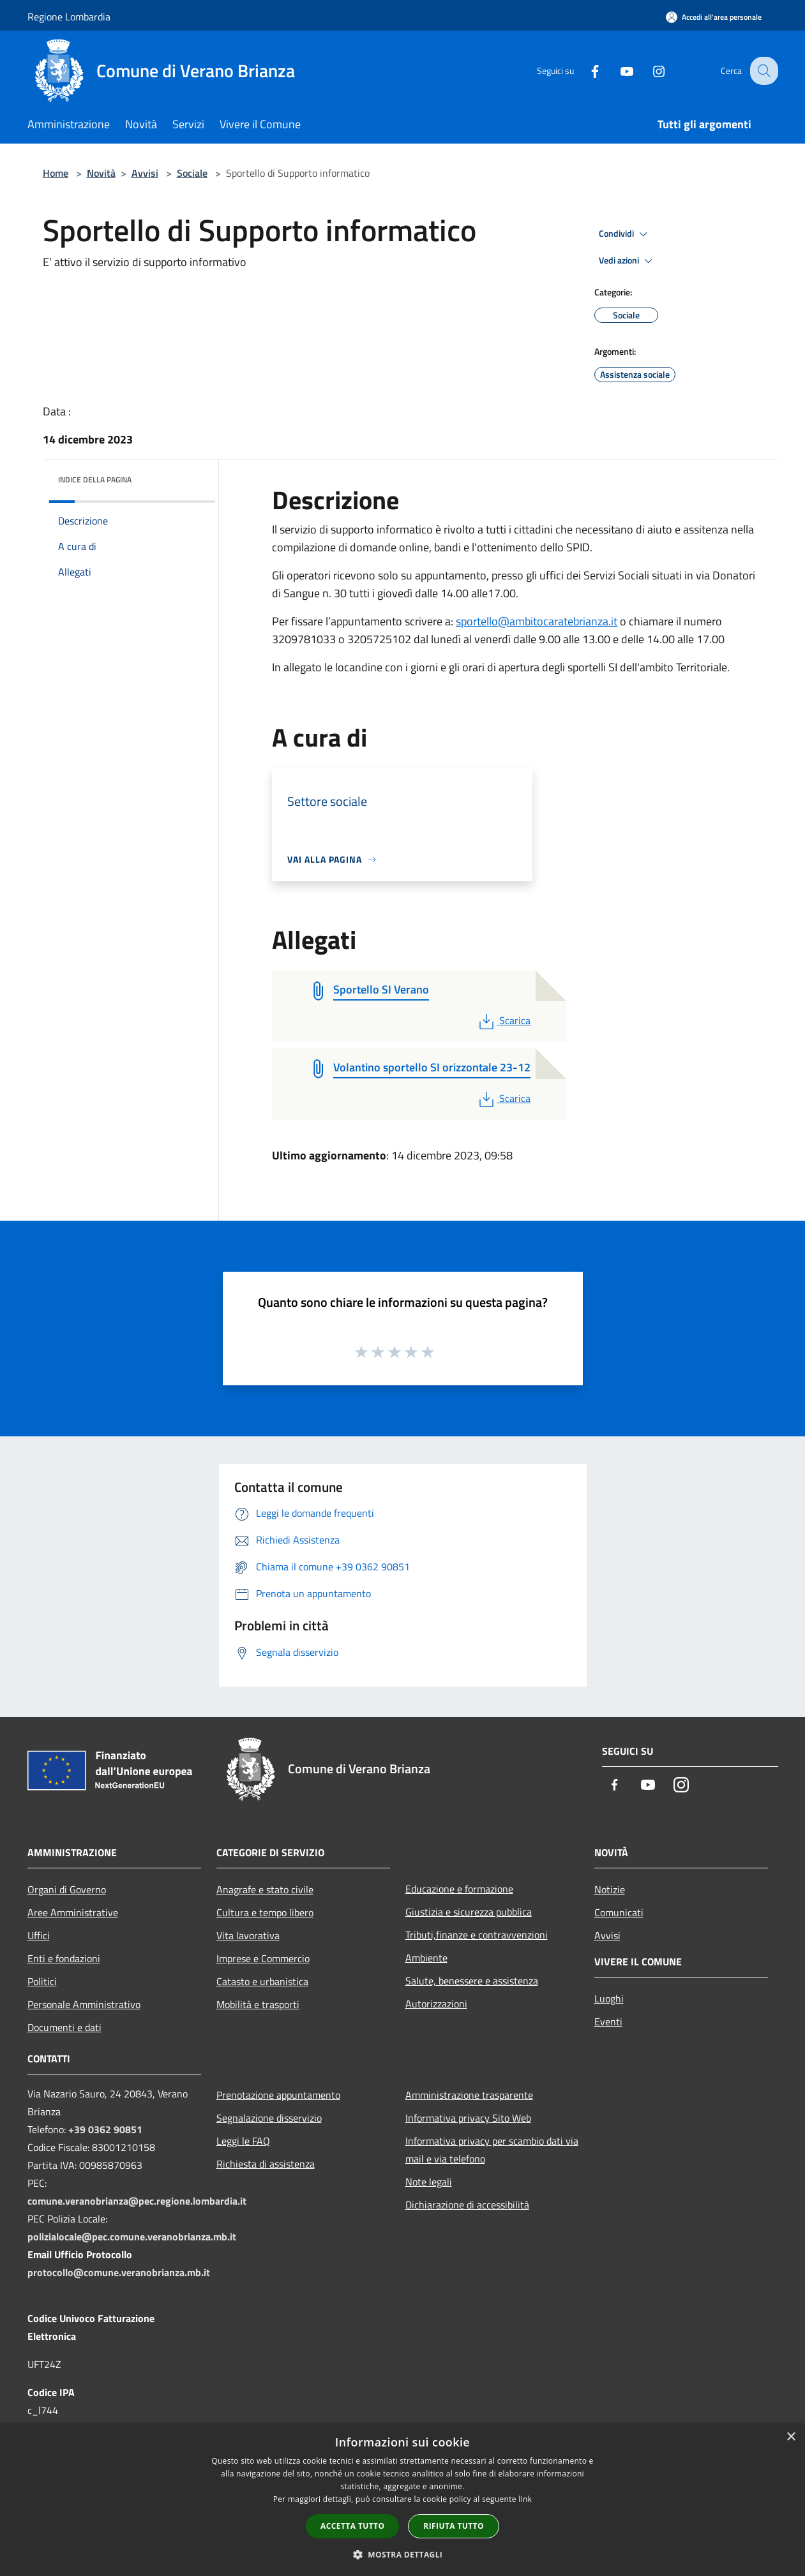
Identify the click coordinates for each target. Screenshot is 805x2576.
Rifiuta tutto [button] (453, 2525)
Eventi (608, 2021)
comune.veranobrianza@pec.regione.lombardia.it (136, 2200)
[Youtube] (617, 70)
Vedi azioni (627, 261)
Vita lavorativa (248, 1935)
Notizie (609, 1889)
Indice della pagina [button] (95, 479)
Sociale (192, 173)
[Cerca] (763, 71)
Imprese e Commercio (263, 1958)
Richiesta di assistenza (265, 2163)
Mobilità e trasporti (257, 2004)
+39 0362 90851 (105, 2129)
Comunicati (618, 1912)
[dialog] (402, 2499)
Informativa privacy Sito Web (468, 2118)
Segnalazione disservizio (269, 2118)
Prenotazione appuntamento (278, 2095)
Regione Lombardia (68, 16)
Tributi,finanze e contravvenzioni (476, 1934)
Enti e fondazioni (63, 1958)
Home (55, 173)
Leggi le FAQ (243, 2140)
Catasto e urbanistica (262, 1981)
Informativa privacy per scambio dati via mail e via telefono (491, 2149)
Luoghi (609, 1998)
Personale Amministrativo (83, 2004)
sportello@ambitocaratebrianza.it (536, 621)
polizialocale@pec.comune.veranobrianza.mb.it (131, 2236)
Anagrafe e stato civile (264, 1889)
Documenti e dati (64, 2027)
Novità (101, 173)
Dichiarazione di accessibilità (467, 2204)
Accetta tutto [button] (352, 2525)
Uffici (38, 1935)
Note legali (428, 2181)
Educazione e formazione (459, 1888)
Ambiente (426, 1957)
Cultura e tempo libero (264, 1912)
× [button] (790, 2437)
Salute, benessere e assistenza (471, 1980)
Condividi (625, 234)
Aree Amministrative (72, 1912)
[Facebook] (585, 70)
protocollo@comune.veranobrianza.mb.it (118, 2272)
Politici (42, 1981)
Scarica (503, 1020)
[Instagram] (649, 70)
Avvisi (145, 173)
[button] (403, 2554)
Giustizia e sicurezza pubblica (468, 1911)
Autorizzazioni (436, 2003)
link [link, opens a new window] (525, 2499)
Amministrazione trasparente (469, 2095)
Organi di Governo (66, 1889)
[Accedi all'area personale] (713, 17)
